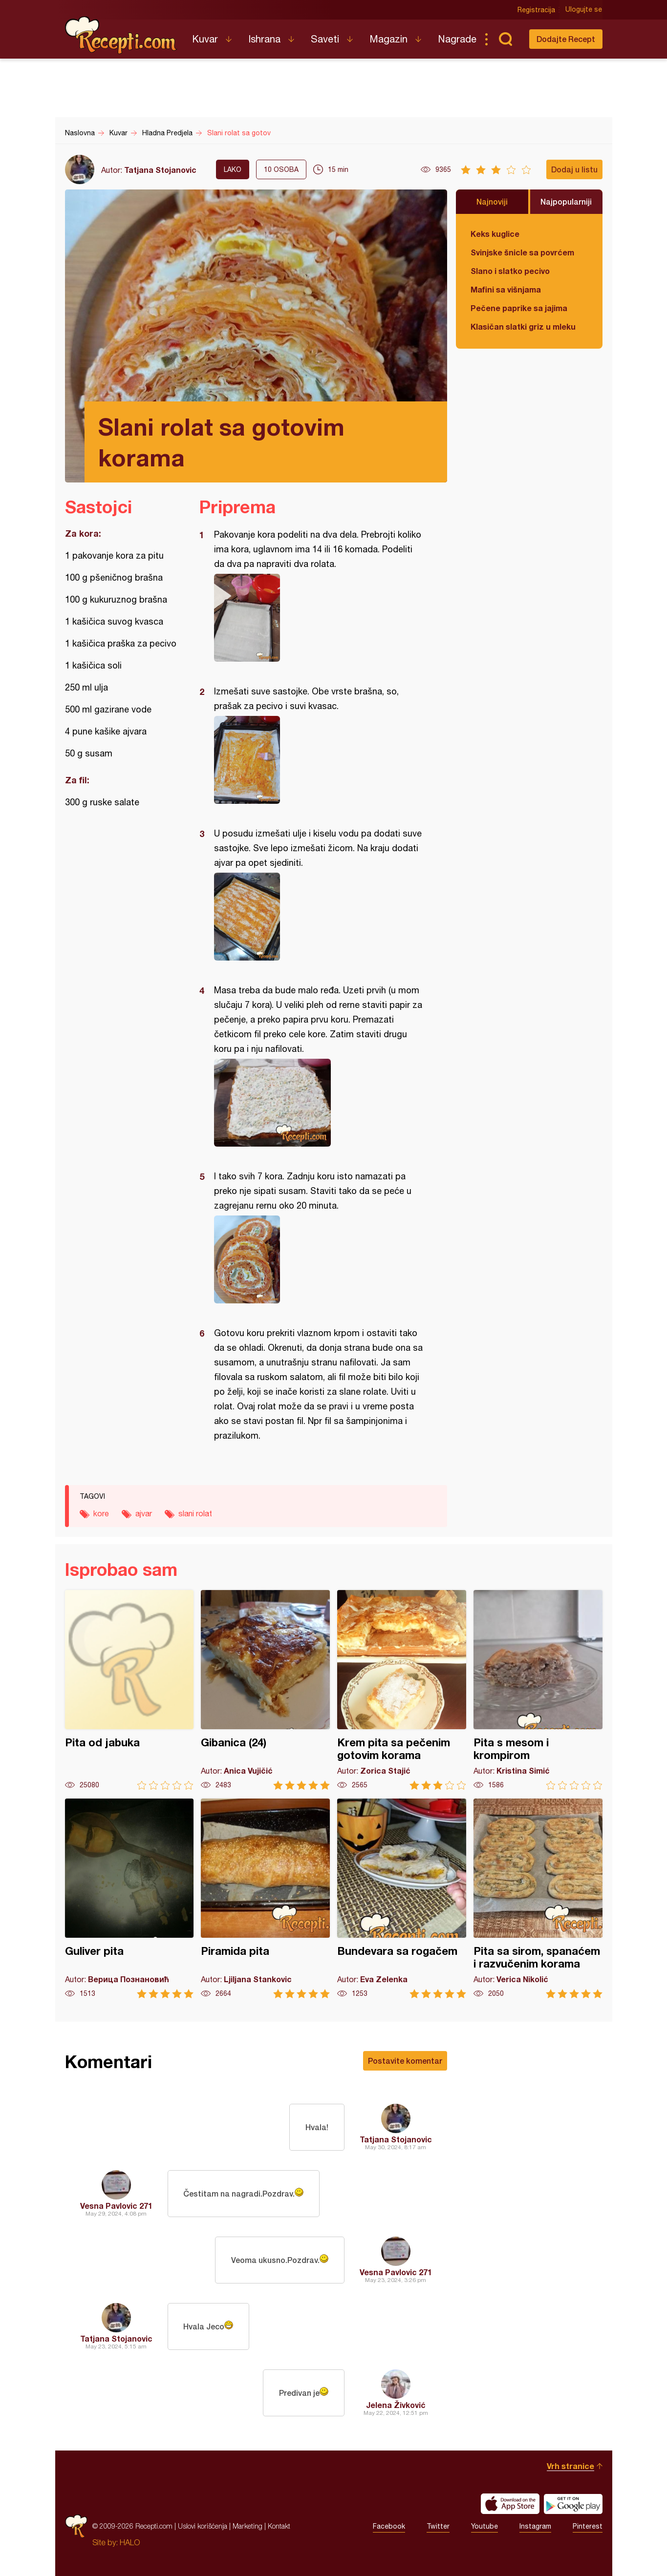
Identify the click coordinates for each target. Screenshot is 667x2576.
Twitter (438, 2526)
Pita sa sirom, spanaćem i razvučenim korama (537, 1898)
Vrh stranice (570, 2466)
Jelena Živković (396, 2404)
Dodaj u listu (574, 169)
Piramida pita (265, 1898)
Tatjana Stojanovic (160, 169)
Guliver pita (129, 1898)
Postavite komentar (405, 2060)
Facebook (389, 2526)
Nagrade (457, 38)
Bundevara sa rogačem (401, 1898)
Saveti (325, 38)
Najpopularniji (566, 201)
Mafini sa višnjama (506, 289)
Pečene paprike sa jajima (519, 308)
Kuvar (205, 38)
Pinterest (587, 2526)
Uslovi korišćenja (202, 2526)
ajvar (143, 1513)
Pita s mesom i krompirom (537, 1690)
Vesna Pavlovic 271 (116, 2205)
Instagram (535, 2526)
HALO (130, 2542)
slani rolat (195, 1513)
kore (101, 1513)
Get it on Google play (573, 2503)
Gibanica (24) (265, 1690)
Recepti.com (121, 35)
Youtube (484, 2526)
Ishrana (264, 38)
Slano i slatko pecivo (510, 270)
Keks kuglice (495, 233)
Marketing (247, 2526)
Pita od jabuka (129, 1690)
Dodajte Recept (566, 38)
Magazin (388, 38)
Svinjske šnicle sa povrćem (522, 252)
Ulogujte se (584, 10)
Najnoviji (492, 201)
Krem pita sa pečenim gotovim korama (401, 1690)
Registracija (537, 10)
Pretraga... (506, 39)
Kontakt (279, 2526)
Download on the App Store (510, 2503)
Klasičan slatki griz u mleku (523, 326)
